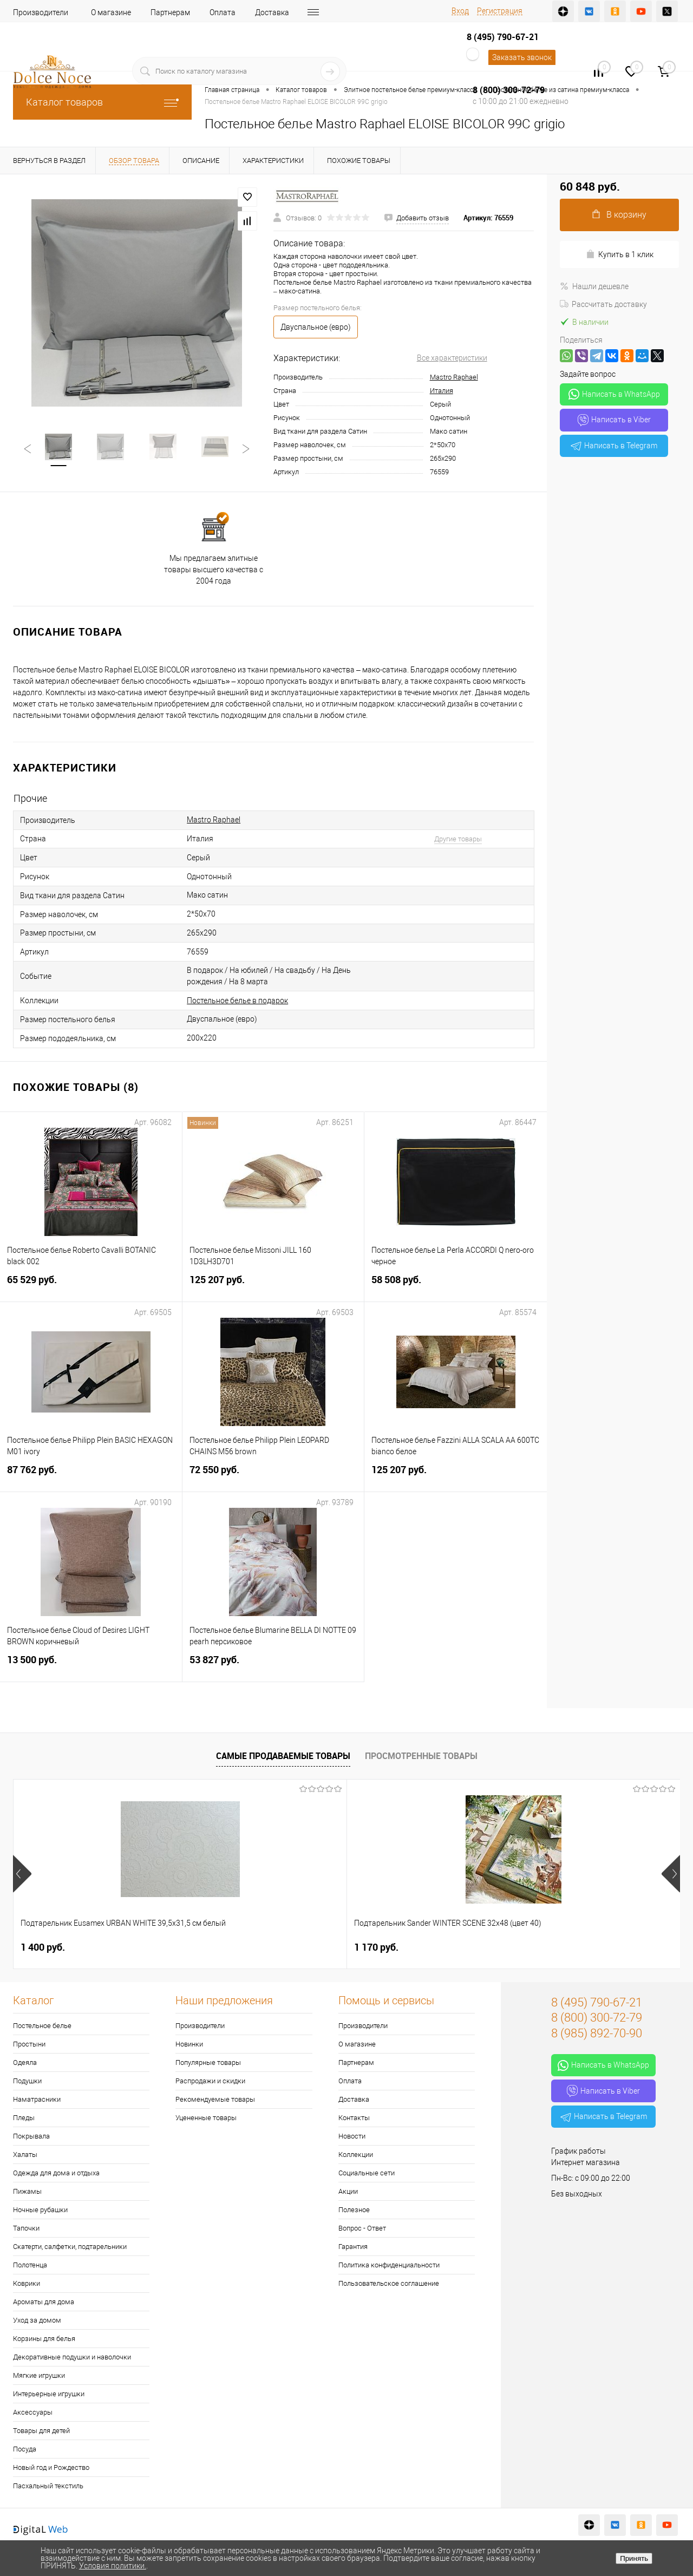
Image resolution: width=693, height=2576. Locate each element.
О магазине (111, 12)
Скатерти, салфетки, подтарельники (70, 2246)
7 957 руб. (376, 1947)
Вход (460, 10)
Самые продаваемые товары (283, 1756)
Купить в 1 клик (619, 254)
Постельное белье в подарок (237, 1000)
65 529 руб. (91, 1286)
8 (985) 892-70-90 (596, 2033)
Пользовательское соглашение (388, 2283)
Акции (348, 2191)
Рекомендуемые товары (215, 2099)
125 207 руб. (273, 1286)
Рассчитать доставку (603, 304)
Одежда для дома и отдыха (56, 2173)
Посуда (24, 2449)
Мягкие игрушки (39, 2375)
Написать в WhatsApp (614, 394)
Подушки (27, 2081)
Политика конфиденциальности (389, 2265)
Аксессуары (33, 2412)
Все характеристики (452, 358)
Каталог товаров (102, 102)
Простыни (29, 2044)
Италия (441, 391)
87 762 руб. (91, 1476)
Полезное (354, 2210)
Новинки (189, 2044)
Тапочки (26, 2228)
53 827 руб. (273, 1666)
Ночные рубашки (40, 2210)
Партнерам (170, 12)
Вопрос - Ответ (362, 2228)
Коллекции (355, 2154)
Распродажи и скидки (210, 2081)
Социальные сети (366, 2173)
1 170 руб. (209, 1947)
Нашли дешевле (594, 286)
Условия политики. (112, 2565)
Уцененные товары (206, 2118)
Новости (351, 2136)
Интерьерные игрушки (48, 2394)
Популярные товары (208, 2062)
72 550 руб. (273, 1476)
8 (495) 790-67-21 (503, 37)
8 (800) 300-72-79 (509, 90)
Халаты (25, 2154)
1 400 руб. (43, 1947)
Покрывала (31, 2136)
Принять (634, 2558)
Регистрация (499, 10)
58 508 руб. (455, 1286)
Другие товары (458, 839)
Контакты (354, 2118)
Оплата (223, 12)
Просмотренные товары (421, 1756)
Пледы (24, 2118)
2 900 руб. (543, 1947)
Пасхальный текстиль (48, 2486)
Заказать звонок (522, 57)
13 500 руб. (91, 1666)
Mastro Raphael (454, 377)
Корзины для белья (44, 2339)
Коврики (26, 2283)
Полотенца (30, 2265)
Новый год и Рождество (51, 2467)
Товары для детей (41, 2431)
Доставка (272, 12)
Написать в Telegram (614, 445)
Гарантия (353, 2246)
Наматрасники (37, 2099)
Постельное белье (42, 2026)
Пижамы (27, 2191)
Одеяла (25, 2062)
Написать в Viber (614, 420)
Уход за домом (37, 2320)
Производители (40, 12)
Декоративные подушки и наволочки (72, 2357)
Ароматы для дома (43, 2302)
